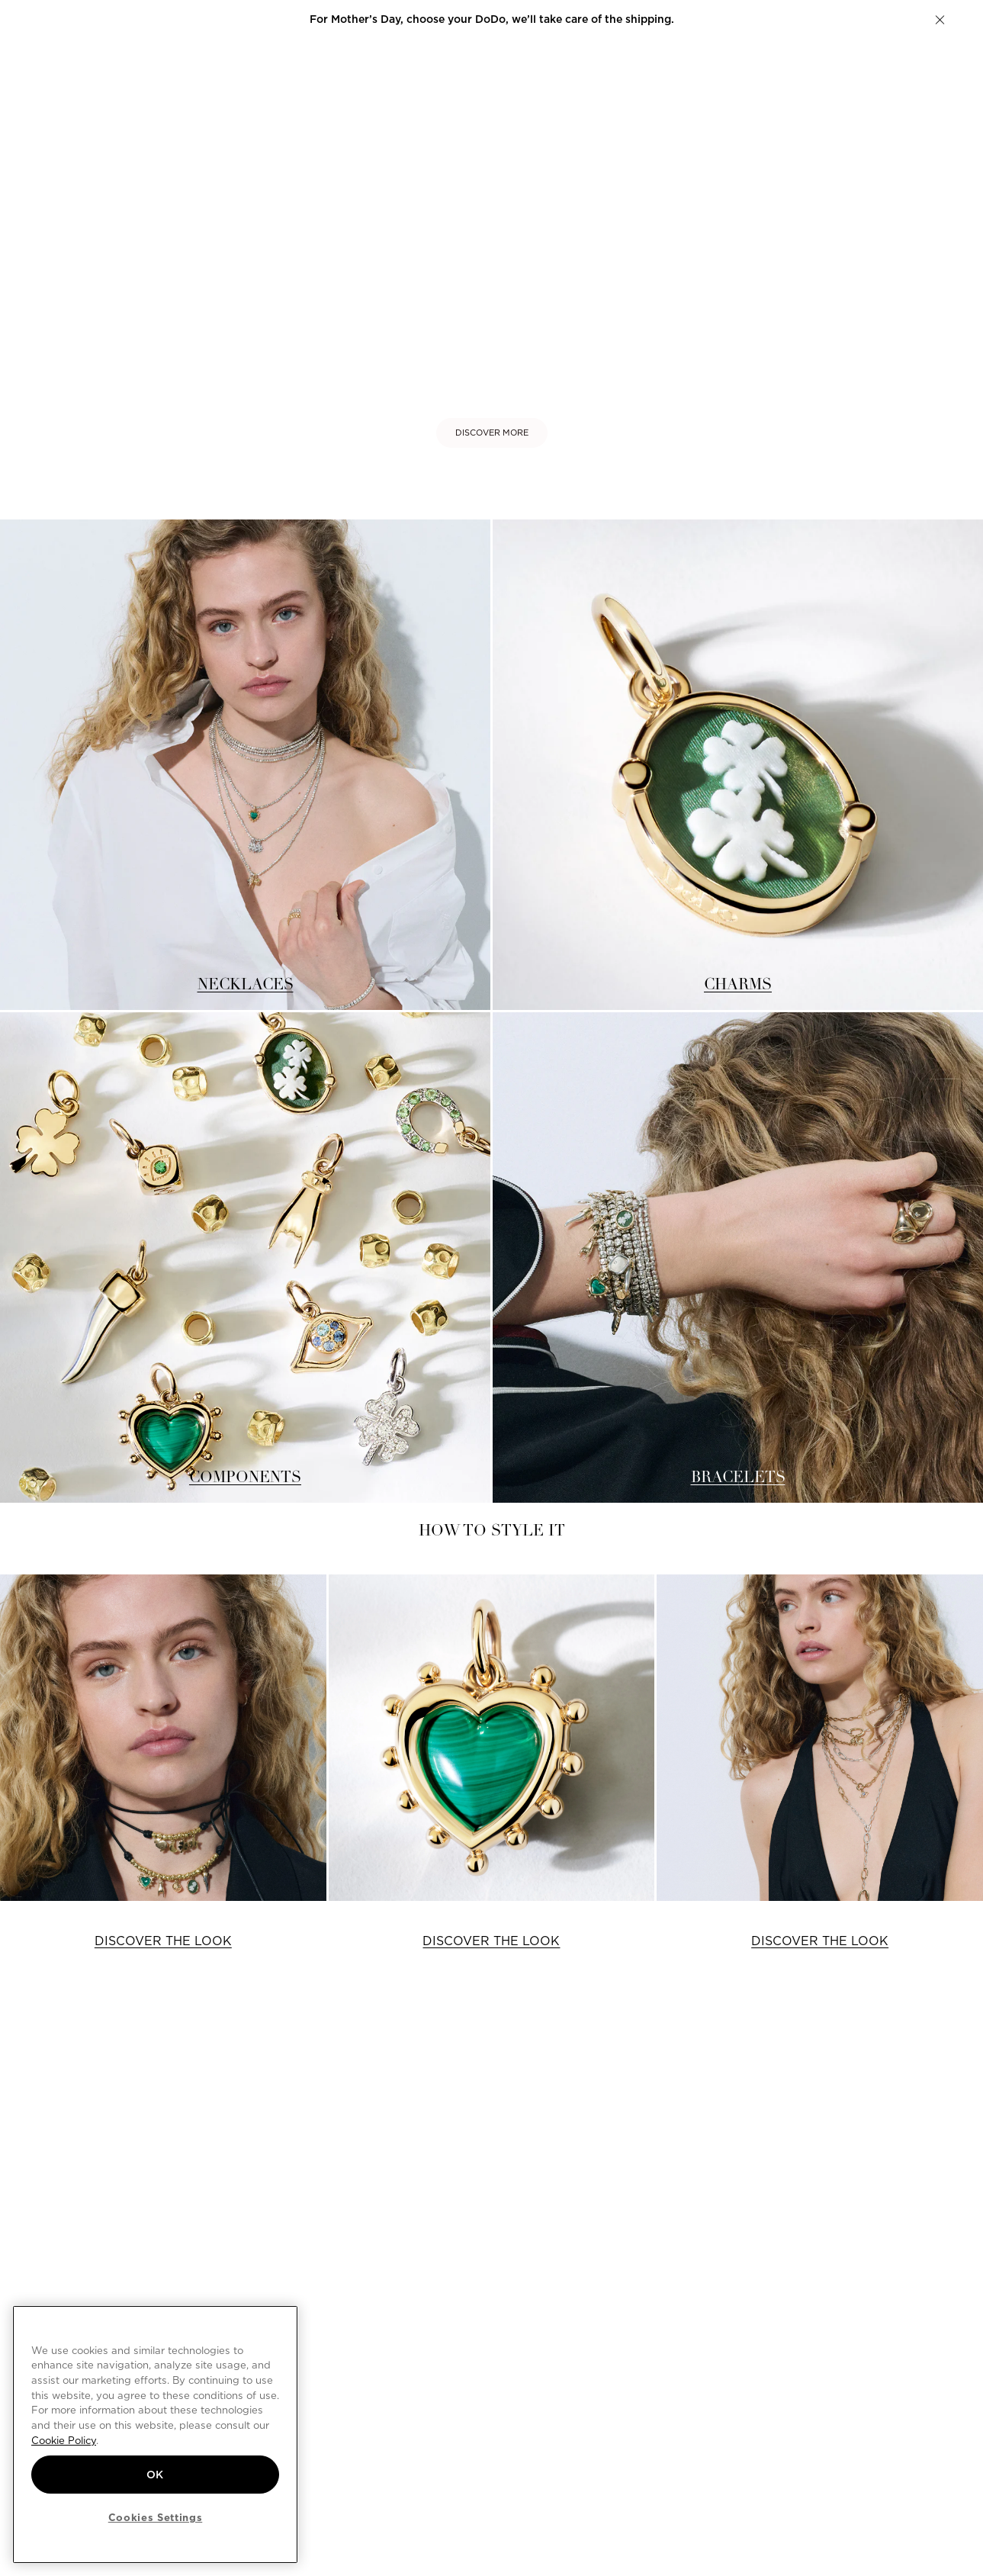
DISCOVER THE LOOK (163, 1941)
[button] (940, 19)
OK (155, 2474)
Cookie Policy (63, 2440)
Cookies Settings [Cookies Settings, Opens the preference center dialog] (155, 2517)
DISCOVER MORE (491, 432)
